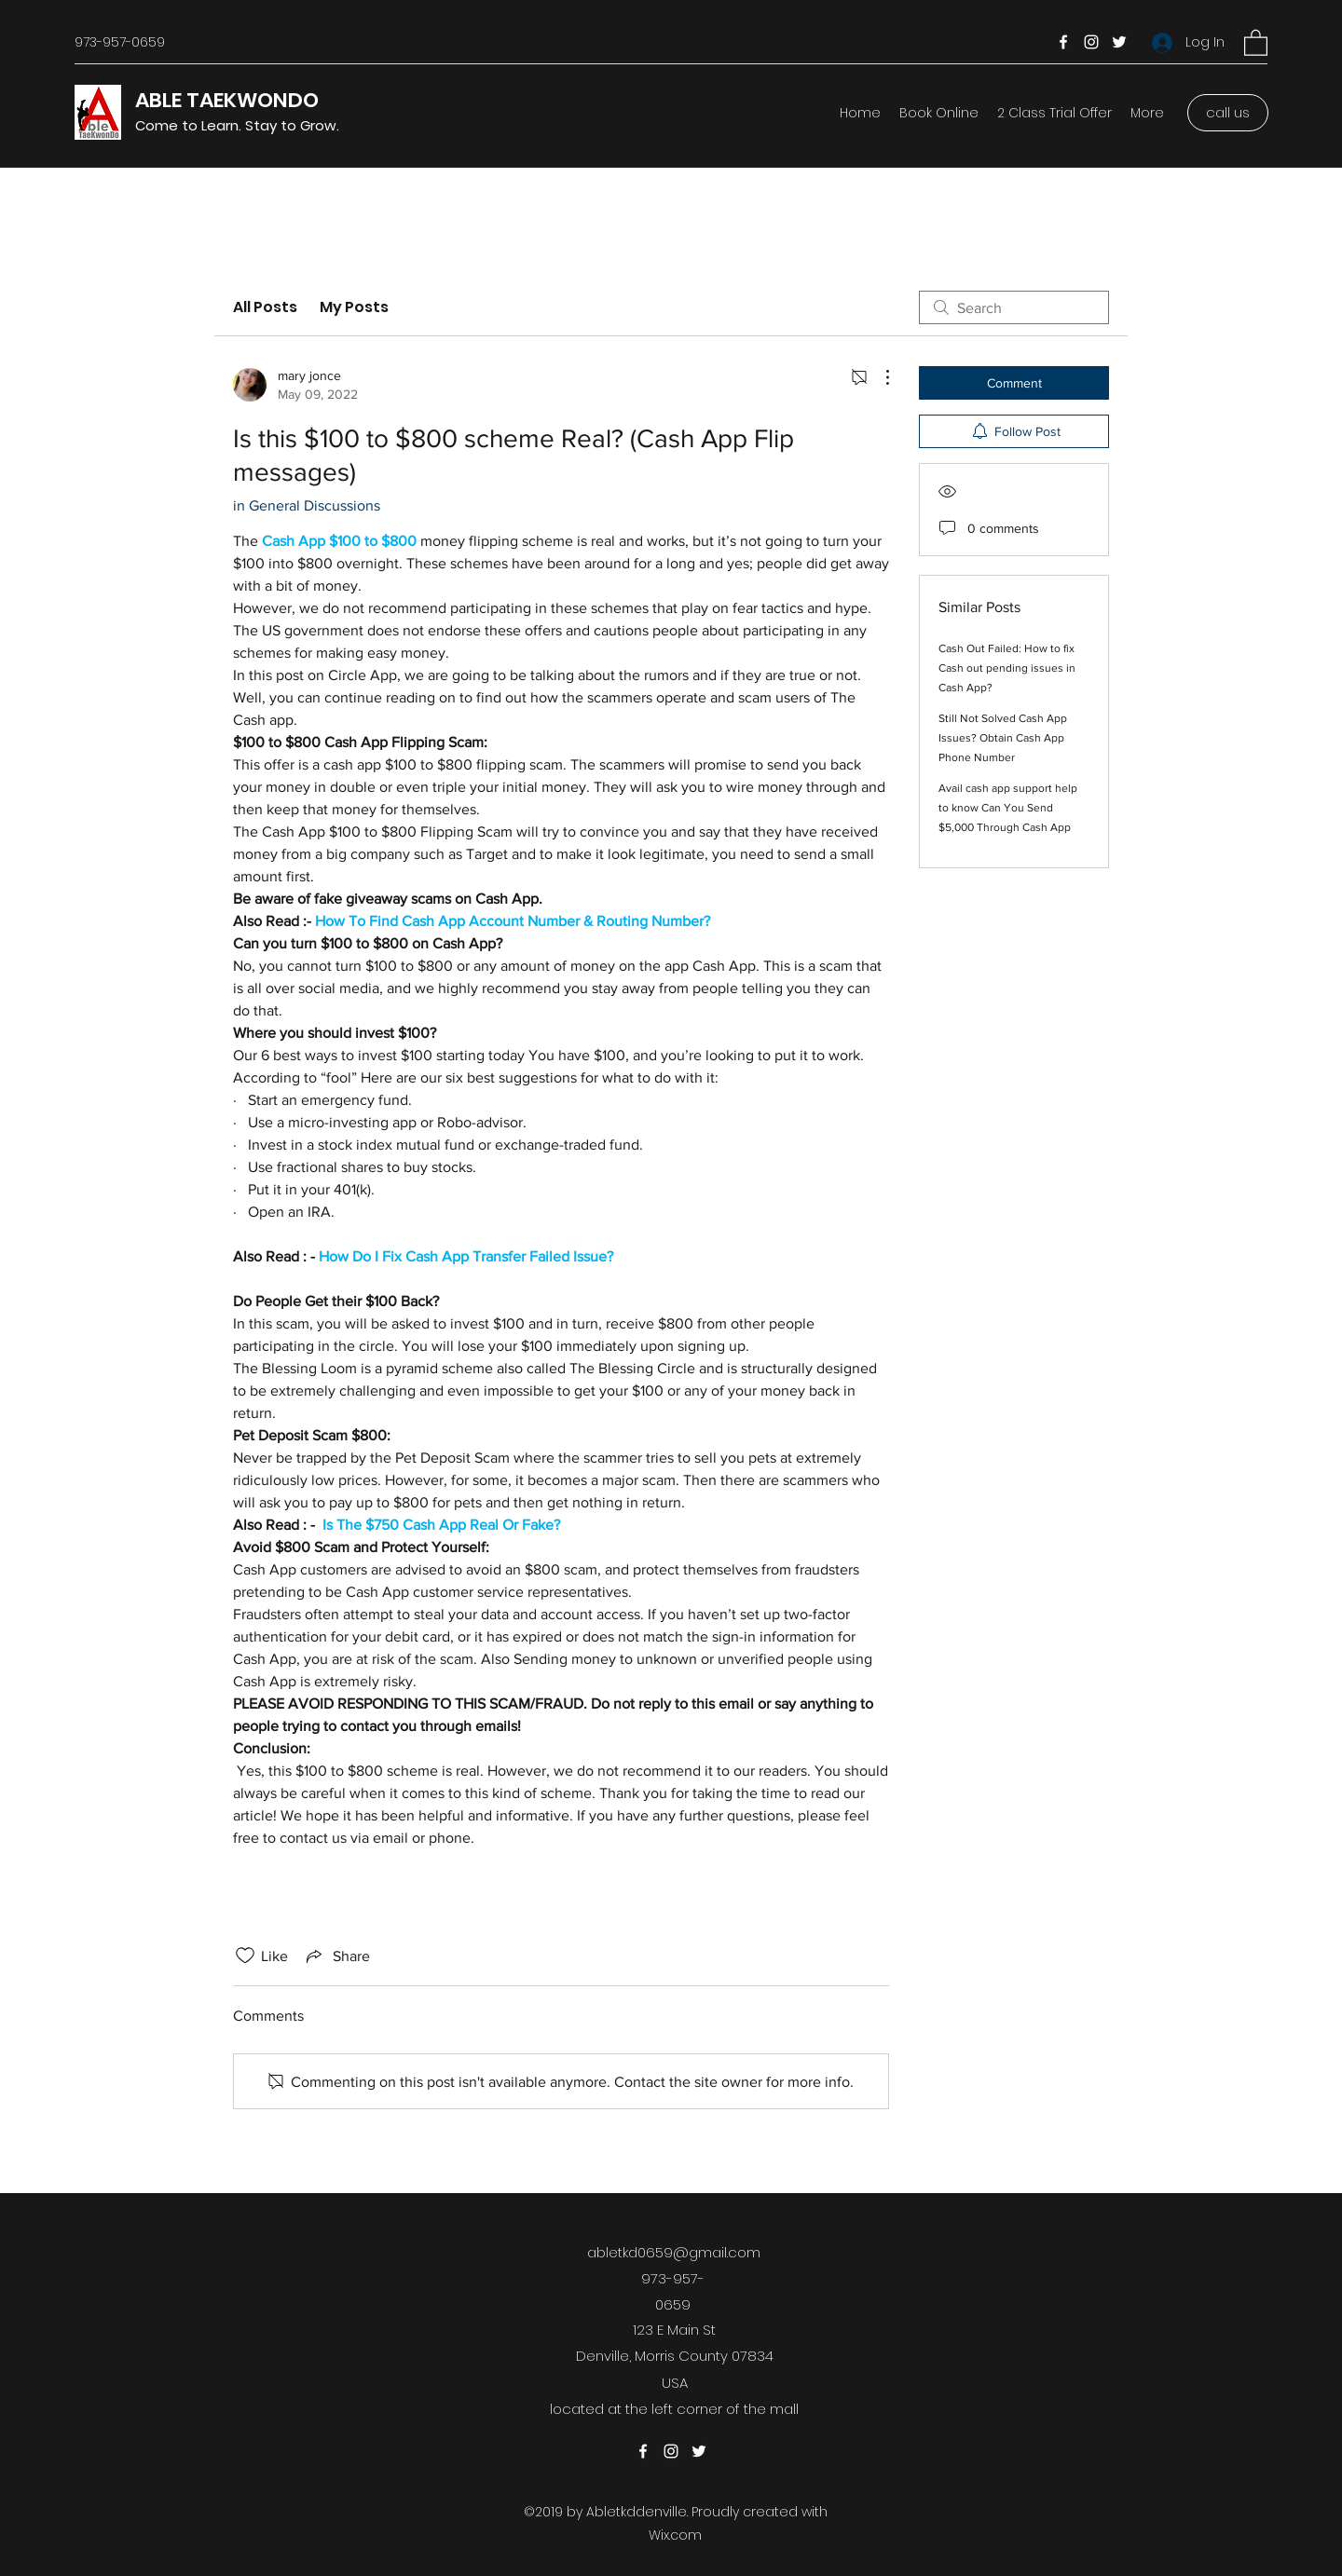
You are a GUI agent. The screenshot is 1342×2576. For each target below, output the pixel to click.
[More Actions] (878, 377)
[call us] (1227, 112)
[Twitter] (1119, 42)
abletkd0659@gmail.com (673, 2252)
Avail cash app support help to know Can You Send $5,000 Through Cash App (1007, 808)
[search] (1014, 307)
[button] (1255, 42)
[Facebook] (1063, 42)
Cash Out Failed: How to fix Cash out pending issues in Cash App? (1006, 668)
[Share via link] (336, 1955)
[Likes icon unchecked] (245, 1955)
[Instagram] (1091, 42)
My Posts (354, 307)
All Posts (265, 307)
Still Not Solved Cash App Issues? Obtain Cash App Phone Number (1002, 738)
